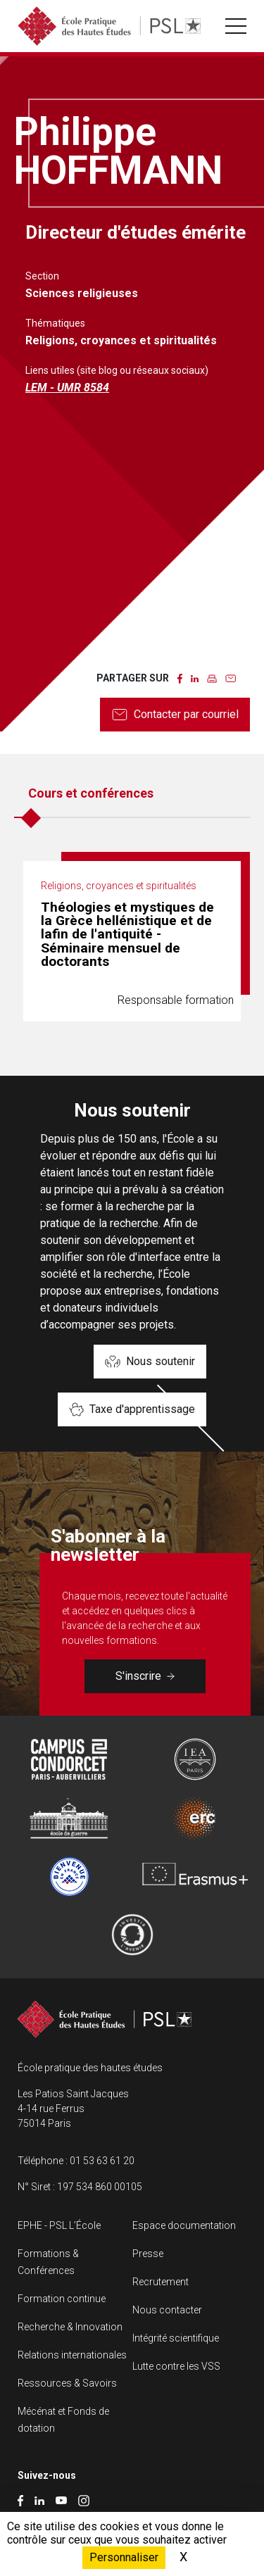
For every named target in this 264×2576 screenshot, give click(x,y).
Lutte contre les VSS (176, 2366)
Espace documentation (184, 2225)
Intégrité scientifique (175, 2338)
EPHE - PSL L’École (59, 2225)
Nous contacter (167, 2310)
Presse (147, 2253)
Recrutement (160, 2281)
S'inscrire (145, 1676)
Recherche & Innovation (70, 2326)
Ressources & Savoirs (67, 2383)
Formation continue (62, 2298)
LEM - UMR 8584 (67, 387)
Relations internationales (72, 2355)
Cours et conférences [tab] (90, 793)
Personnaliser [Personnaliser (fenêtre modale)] (123, 2557)
